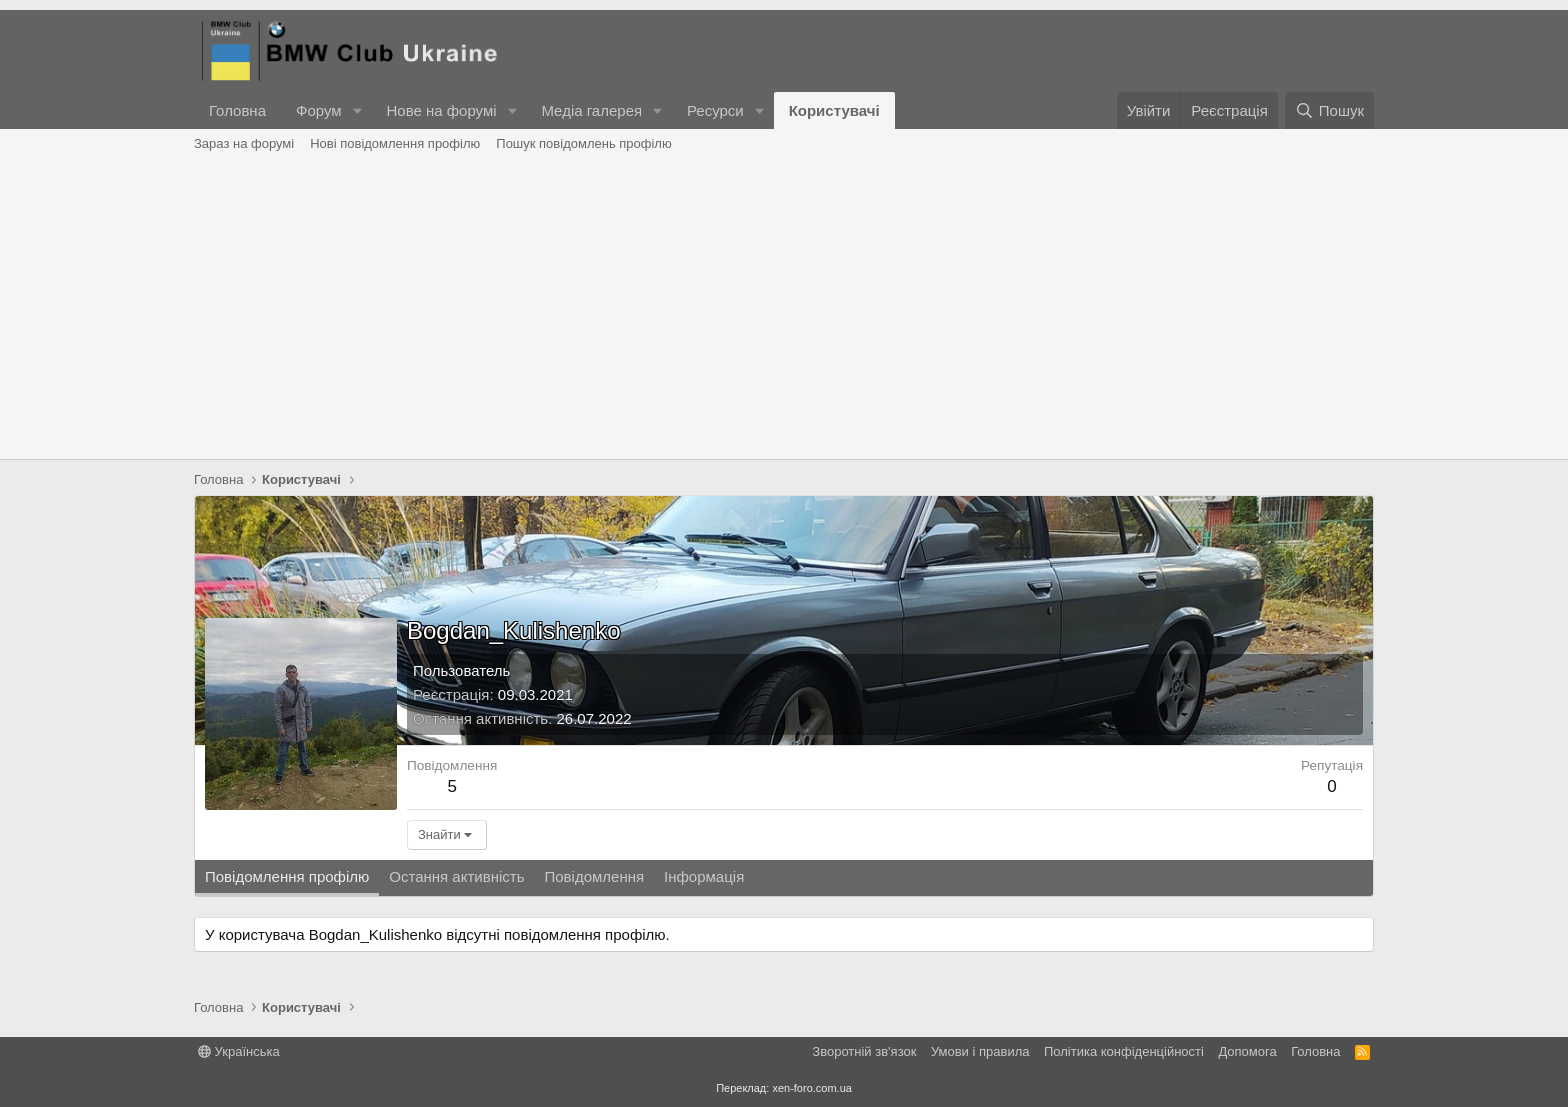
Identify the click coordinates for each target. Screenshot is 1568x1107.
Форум (319, 110)
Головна (237, 110)
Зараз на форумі (244, 143)
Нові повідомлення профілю (395, 143)
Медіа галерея (591, 110)
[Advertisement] (784, 309)
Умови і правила (980, 1051)
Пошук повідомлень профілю (583, 143)
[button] (357, 110)
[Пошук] (1329, 110)
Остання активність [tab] (456, 876)
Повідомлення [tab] (594, 876)
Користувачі (834, 110)
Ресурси (715, 110)
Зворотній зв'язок (864, 1051)
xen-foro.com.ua (811, 1088)
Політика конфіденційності (1124, 1051)
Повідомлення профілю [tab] (287, 876)
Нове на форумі (441, 110)
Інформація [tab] (704, 876)
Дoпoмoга (1247, 1051)
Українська (239, 1051)
